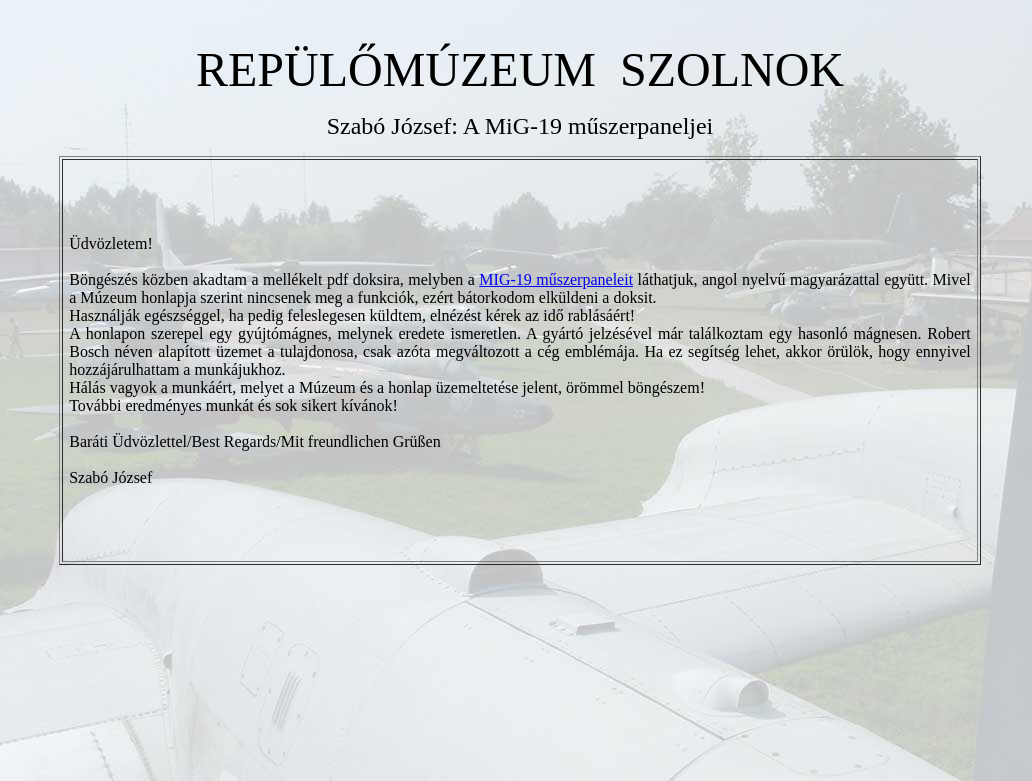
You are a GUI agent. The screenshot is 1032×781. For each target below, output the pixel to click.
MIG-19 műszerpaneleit (556, 279)
